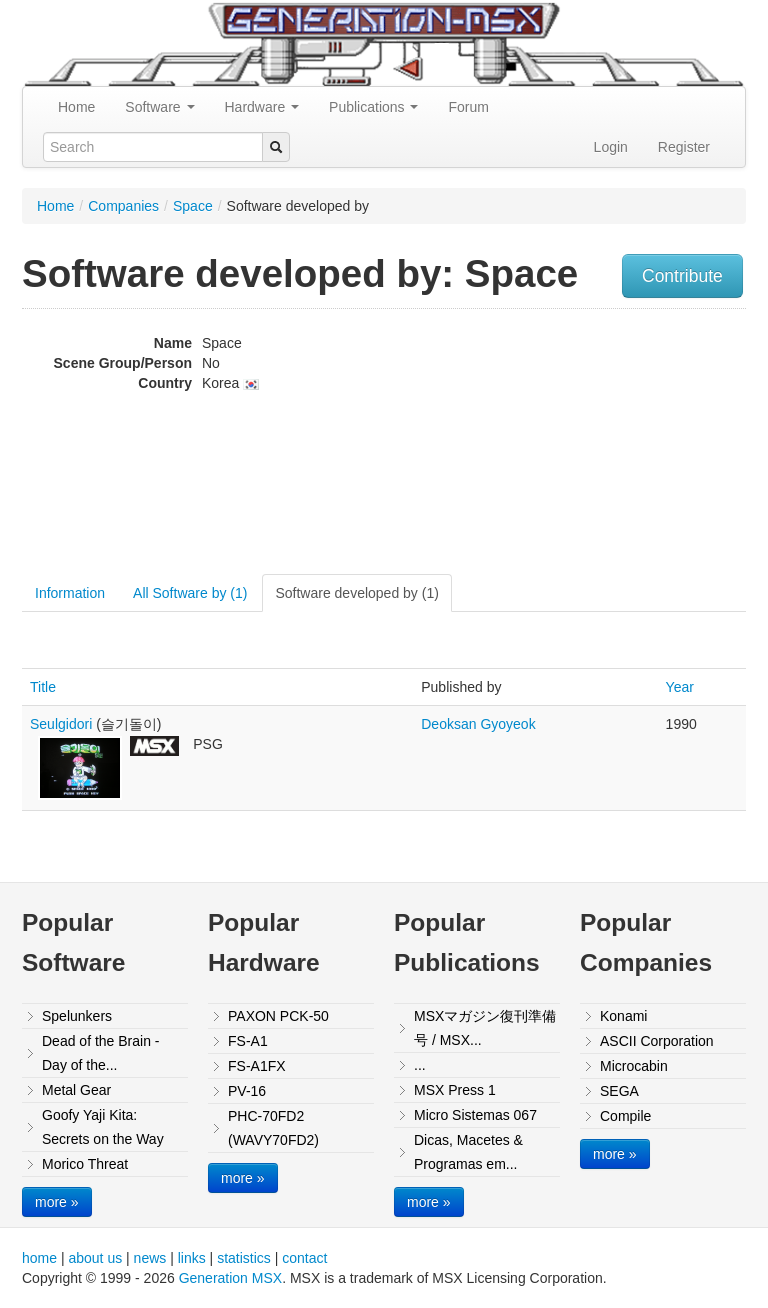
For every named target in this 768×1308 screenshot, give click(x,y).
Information (70, 593)
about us (95, 1258)
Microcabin (634, 1066)
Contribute (682, 276)
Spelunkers (77, 1016)
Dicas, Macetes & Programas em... (468, 1152)
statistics (244, 1258)
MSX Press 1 (455, 1090)
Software (159, 107)
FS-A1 (248, 1041)
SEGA (619, 1091)
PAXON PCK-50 (278, 1016)
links (192, 1258)
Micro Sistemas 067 (475, 1115)
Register (684, 147)
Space (193, 206)
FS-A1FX (257, 1066)
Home (76, 107)
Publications (373, 107)
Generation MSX (231, 1278)
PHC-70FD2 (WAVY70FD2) (273, 1128)
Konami (623, 1016)
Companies (123, 206)
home (39, 1258)
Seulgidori (61, 724)
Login (611, 147)
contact (304, 1258)
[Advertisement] (643, 444)
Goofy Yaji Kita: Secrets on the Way (103, 1127)
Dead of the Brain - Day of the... (101, 1053)
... (420, 1065)
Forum (468, 107)
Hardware (262, 107)
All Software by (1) (190, 593)
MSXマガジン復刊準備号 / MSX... (485, 1028)
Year (680, 687)
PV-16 (247, 1091)
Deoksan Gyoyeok (478, 724)
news (150, 1258)
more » (57, 1202)
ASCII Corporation (657, 1041)
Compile (625, 1116)
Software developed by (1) (356, 593)
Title (43, 687)
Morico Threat (85, 1164)
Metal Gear (76, 1090)
